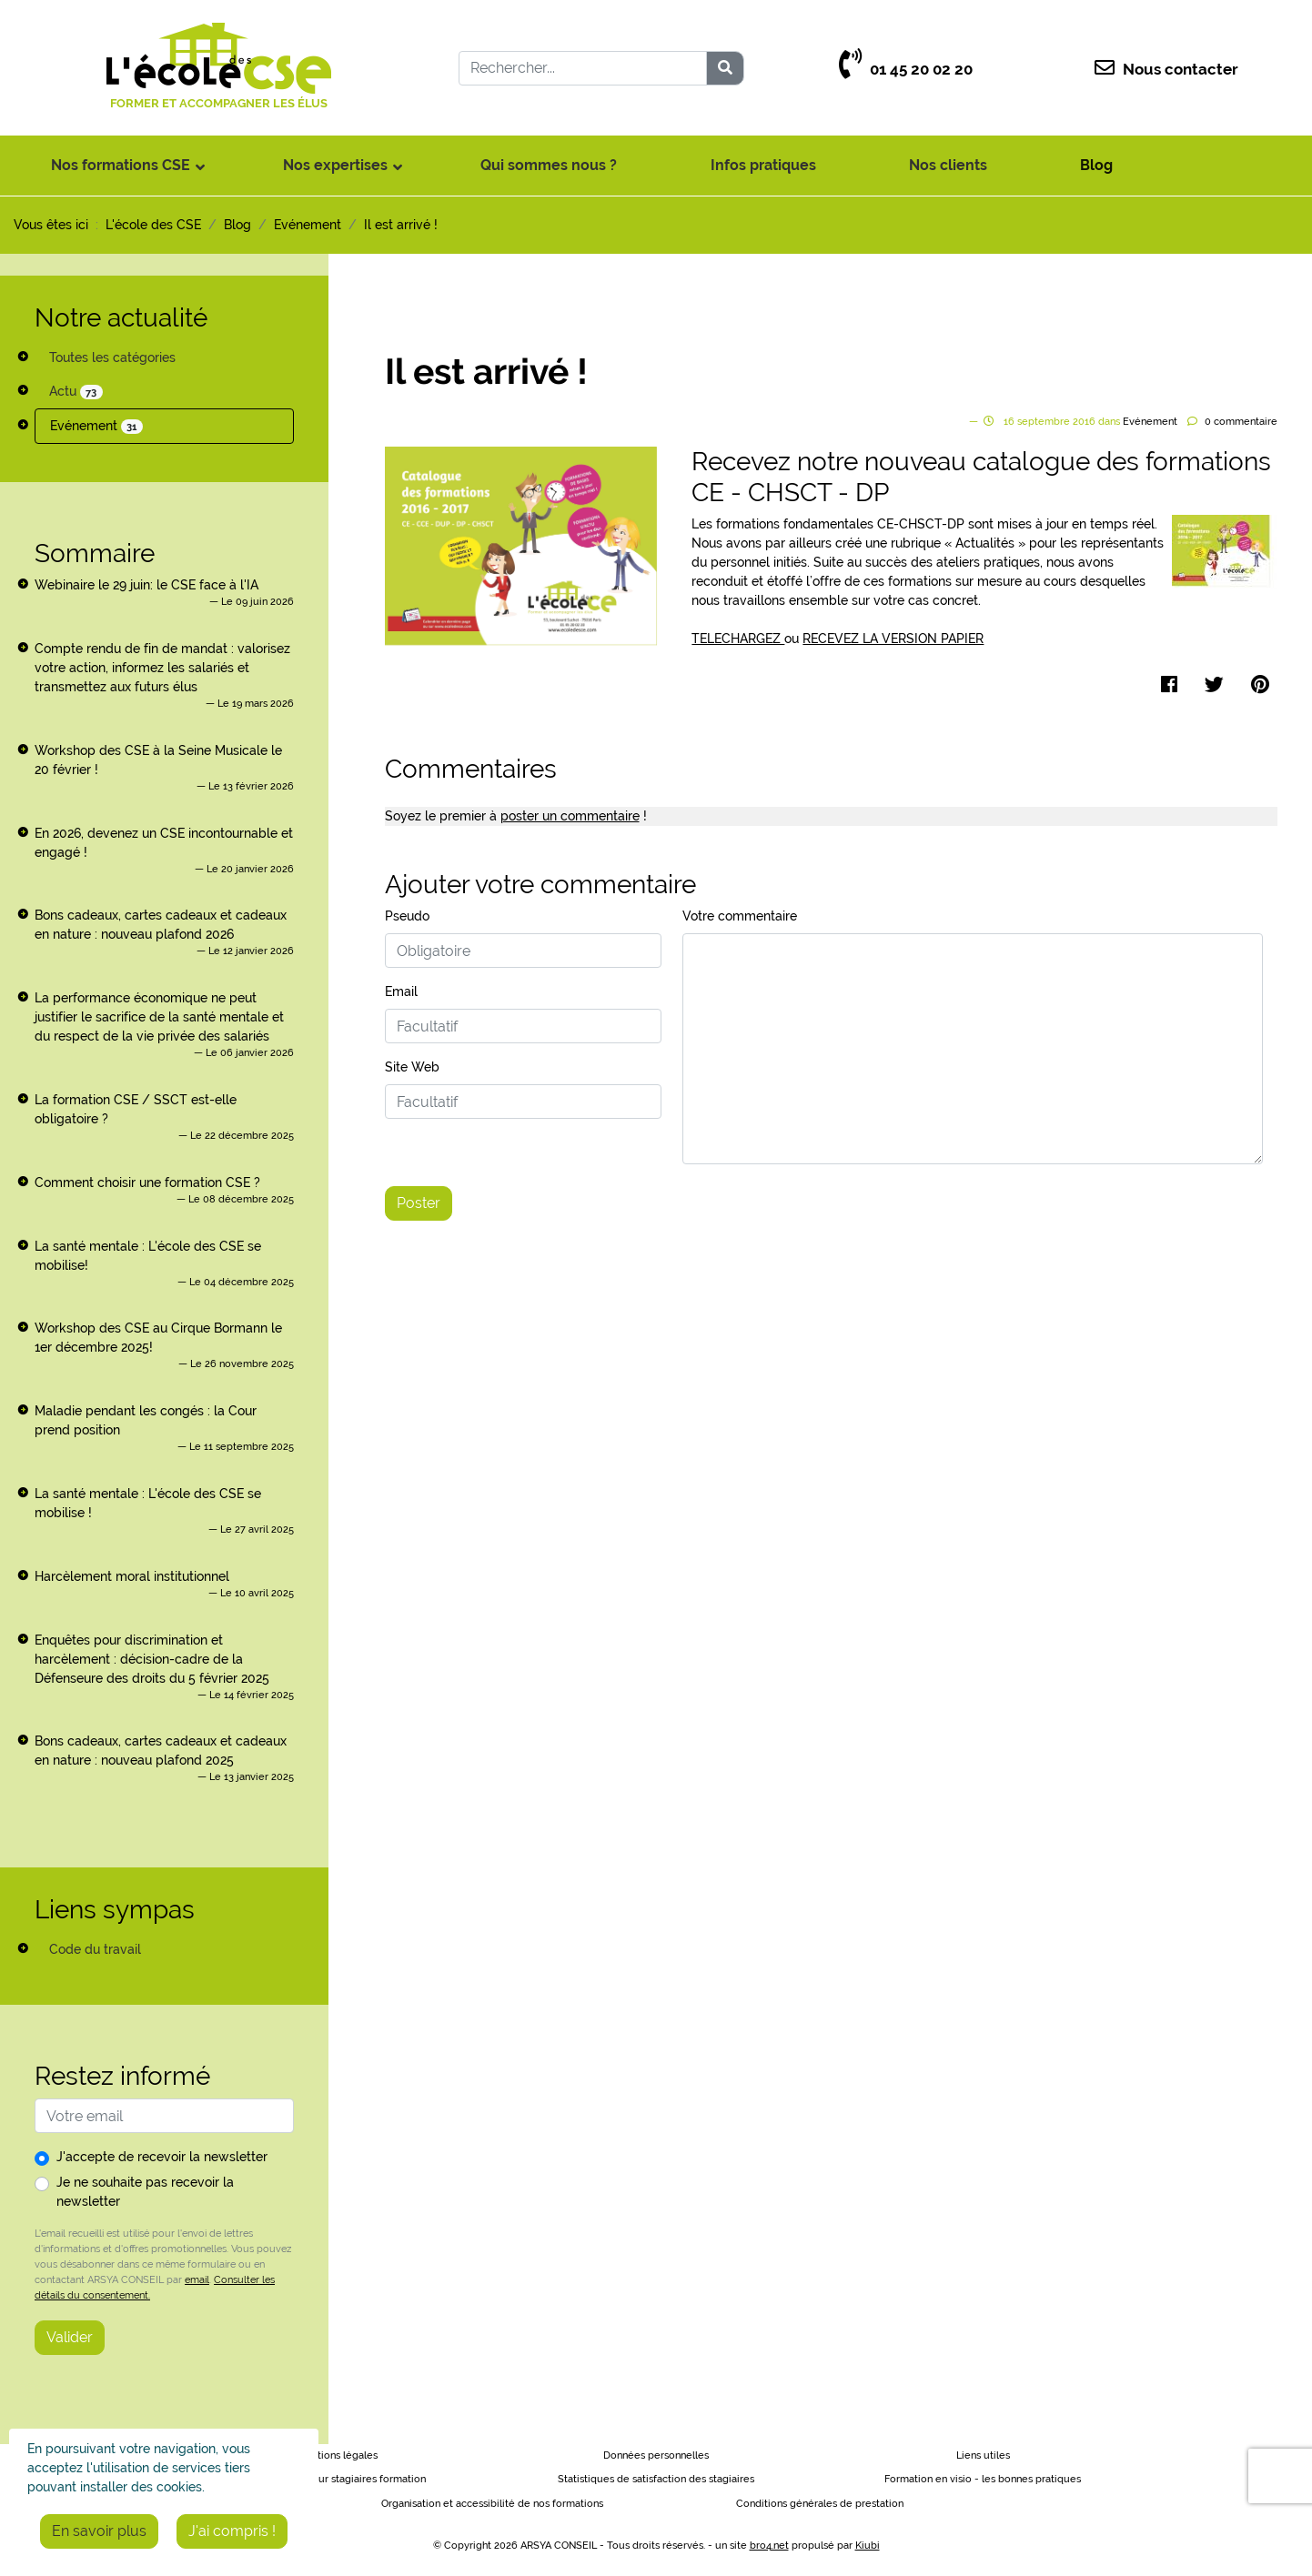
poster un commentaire (570, 816)
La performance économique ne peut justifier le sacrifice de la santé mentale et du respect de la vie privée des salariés (159, 1017)
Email (401, 991)
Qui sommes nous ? (548, 165)
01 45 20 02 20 (906, 69)
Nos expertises (335, 165)
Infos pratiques (763, 165)
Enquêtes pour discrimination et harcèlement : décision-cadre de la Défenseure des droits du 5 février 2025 (152, 1659)
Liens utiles (983, 2455)
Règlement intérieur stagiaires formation (329, 2479)
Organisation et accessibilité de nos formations (492, 2504)
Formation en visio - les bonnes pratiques (982, 2479)
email (197, 2279)
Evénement (96, 426)
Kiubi (867, 2545)
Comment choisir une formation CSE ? (147, 1182)
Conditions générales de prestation (819, 2504)
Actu (76, 391)
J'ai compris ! (232, 2531)
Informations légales (329, 2455)
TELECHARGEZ (737, 638)
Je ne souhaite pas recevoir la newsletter (145, 2192)
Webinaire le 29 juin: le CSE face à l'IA (146, 585)
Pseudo (407, 916)
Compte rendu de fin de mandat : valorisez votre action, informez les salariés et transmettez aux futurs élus (162, 667)
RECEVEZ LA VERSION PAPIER (893, 638)
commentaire (1241, 422)
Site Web (412, 1067)
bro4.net (769, 2545)
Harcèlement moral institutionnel (132, 1576)
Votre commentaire (739, 916)
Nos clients (948, 165)
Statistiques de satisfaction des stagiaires (656, 2479)
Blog (1096, 165)
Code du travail (95, 1949)
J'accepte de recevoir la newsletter (161, 2156)
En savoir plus (99, 2531)
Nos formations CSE (120, 165)
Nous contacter (1166, 69)
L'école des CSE (153, 224)
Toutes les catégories (112, 357)
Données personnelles (656, 2455)
